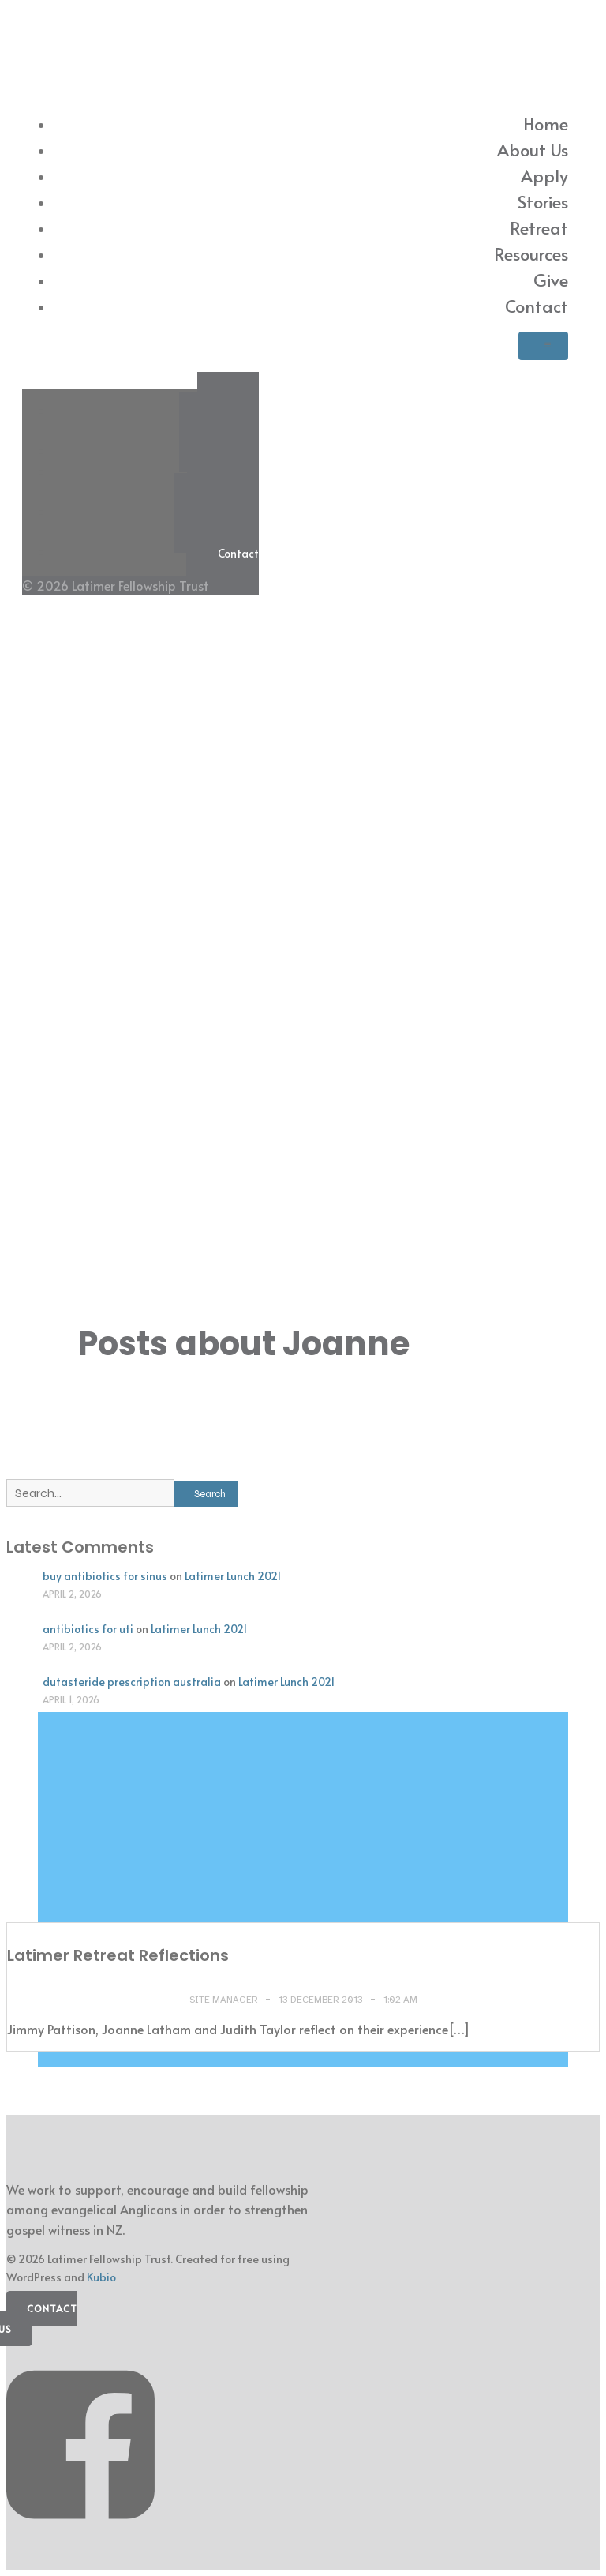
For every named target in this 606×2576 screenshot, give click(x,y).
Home (545, 123)
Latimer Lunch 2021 (233, 1575)
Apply (544, 175)
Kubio (101, 2277)
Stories (543, 201)
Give (550, 279)
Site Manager (224, 1999)
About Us (532, 149)
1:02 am (400, 1999)
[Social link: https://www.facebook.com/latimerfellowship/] (86, 2535)
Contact (536, 305)
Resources (531, 253)
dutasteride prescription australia (132, 1681)
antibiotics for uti (88, 1628)
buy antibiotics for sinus (105, 1575)
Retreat (539, 227)
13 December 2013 (322, 1999)
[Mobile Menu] (543, 346)
